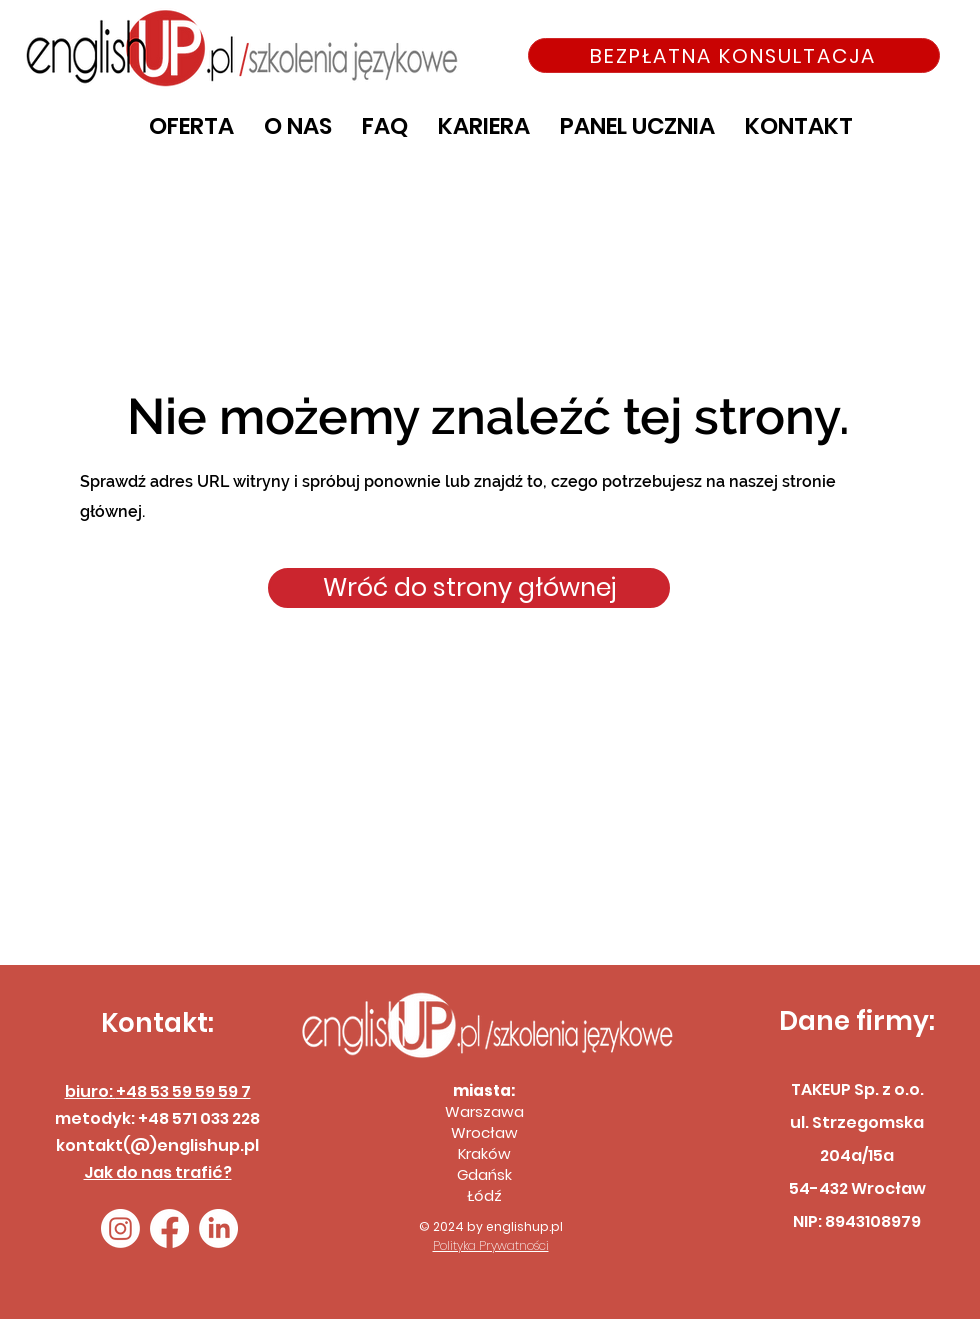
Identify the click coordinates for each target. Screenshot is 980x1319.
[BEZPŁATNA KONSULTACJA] (734, 55)
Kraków (484, 1153)
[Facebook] (169, 1228)
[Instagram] (120, 1228)
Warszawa (484, 1111)
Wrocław (484, 1132)
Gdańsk (484, 1174)
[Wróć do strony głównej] (469, 588)
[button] (191, 126)
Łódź (484, 1195)
